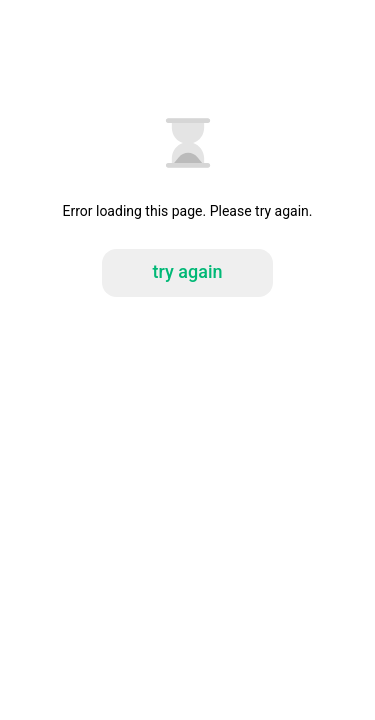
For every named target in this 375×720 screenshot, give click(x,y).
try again (187, 271)
